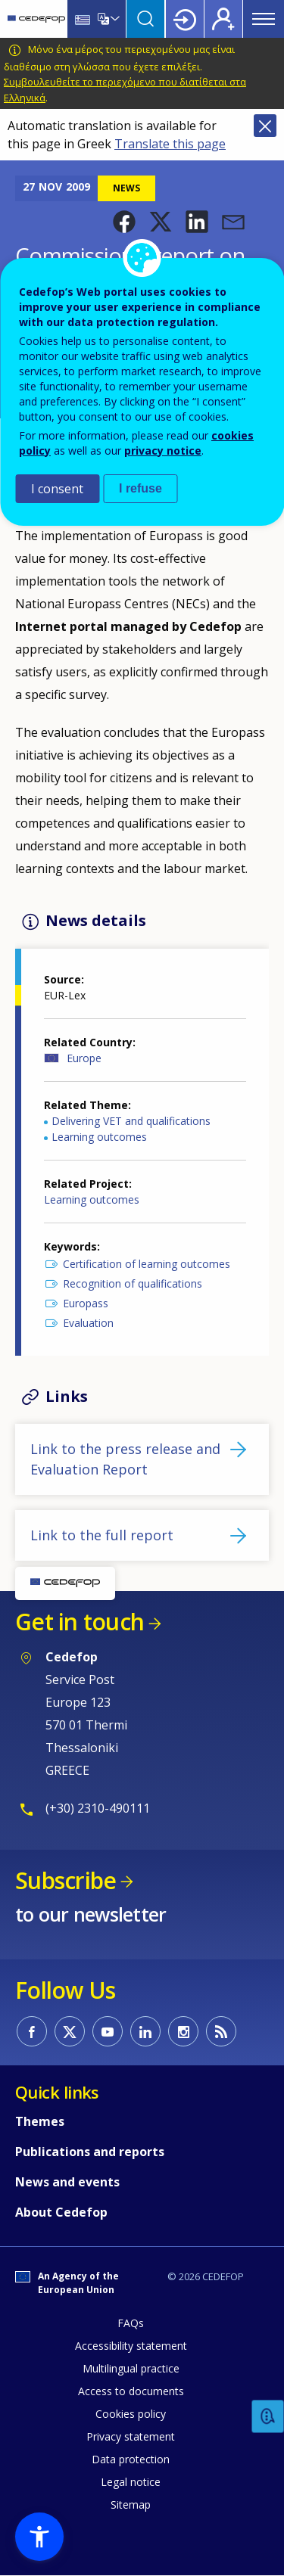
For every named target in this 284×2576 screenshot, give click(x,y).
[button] (124, 222)
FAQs (130, 2323)
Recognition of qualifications (132, 1283)
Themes (39, 2121)
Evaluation (88, 1323)
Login (185, 19)
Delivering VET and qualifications (131, 1121)
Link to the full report (101, 1535)
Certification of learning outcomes (146, 1264)
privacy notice (162, 450)
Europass (85, 1303)
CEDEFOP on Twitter (70, 2031)
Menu (263, 19)
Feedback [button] (268, 2416)
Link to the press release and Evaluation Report (125, 1459)
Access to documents (131, 2391)
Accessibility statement (131, 2345)
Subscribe (65, 1880)
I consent (57, 488)
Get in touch (79, 1621)
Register (223, 19)
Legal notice (131, 2482)
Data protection (131, 2459)
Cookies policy (130, 2414)
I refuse (140, 488)
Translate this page (170, 143)
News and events (67, 2182)
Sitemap (131, 2504)
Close (265, 125)
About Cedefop (61, 2212)
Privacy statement (130, 2436)
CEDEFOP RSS (221, 2031)
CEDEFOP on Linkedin (145, 2031)
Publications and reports (89, 2151)
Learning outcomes (99, 1137)
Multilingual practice (131, 2368)
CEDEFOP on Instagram (183, 2031)
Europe (84, 1058)
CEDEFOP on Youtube (107, 2031)
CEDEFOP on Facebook (32, 2031)
